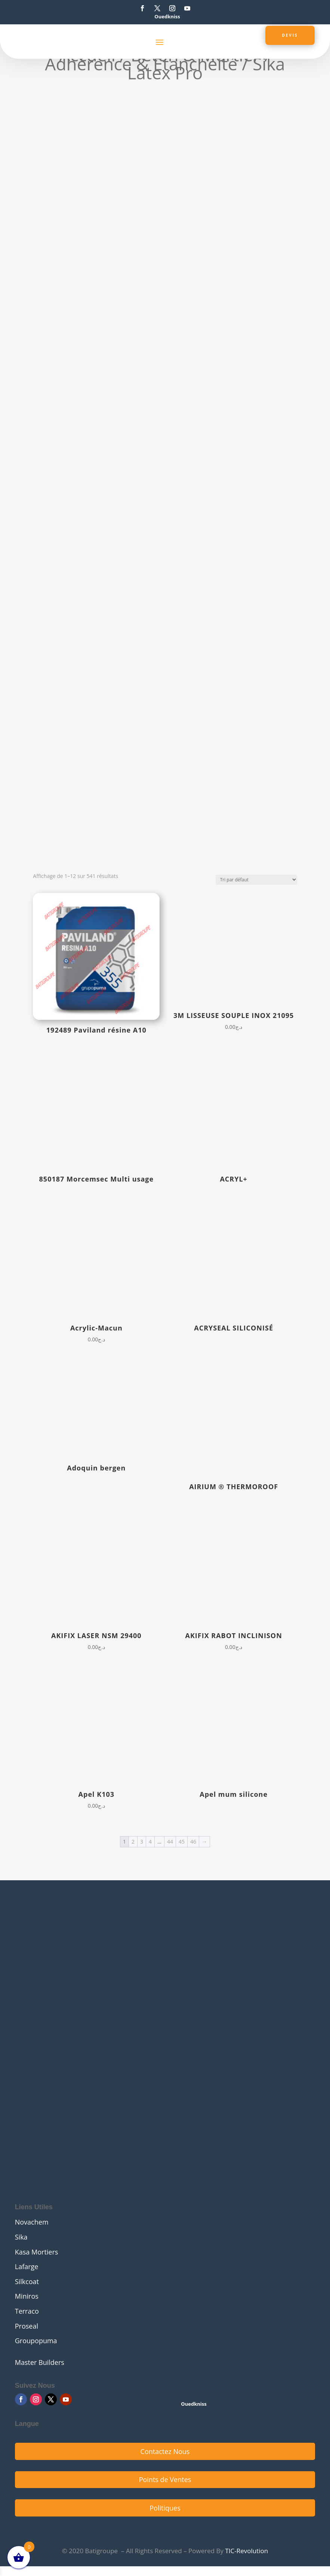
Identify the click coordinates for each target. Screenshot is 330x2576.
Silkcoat (27, 2281)
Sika (21, 2236)
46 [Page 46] (193, 1841)
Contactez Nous (165, 2451)
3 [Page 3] (141, 1841)
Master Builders (39, 2362)
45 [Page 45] (182, 1841)
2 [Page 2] (133, 1841)
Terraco (27, 2311)
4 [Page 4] (150, 1841)
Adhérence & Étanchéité (141, 63)
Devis (289, 35)
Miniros (26, 2296)
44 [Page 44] (170, 1841)
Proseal (26, 2326)
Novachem (32, 2221)
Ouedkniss (167, 16)
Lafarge (26, 2266)
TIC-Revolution (246, 2550)
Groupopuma (36, 2340)
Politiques (164, 2507)
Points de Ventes (165, 2479)
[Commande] (256, 880)
